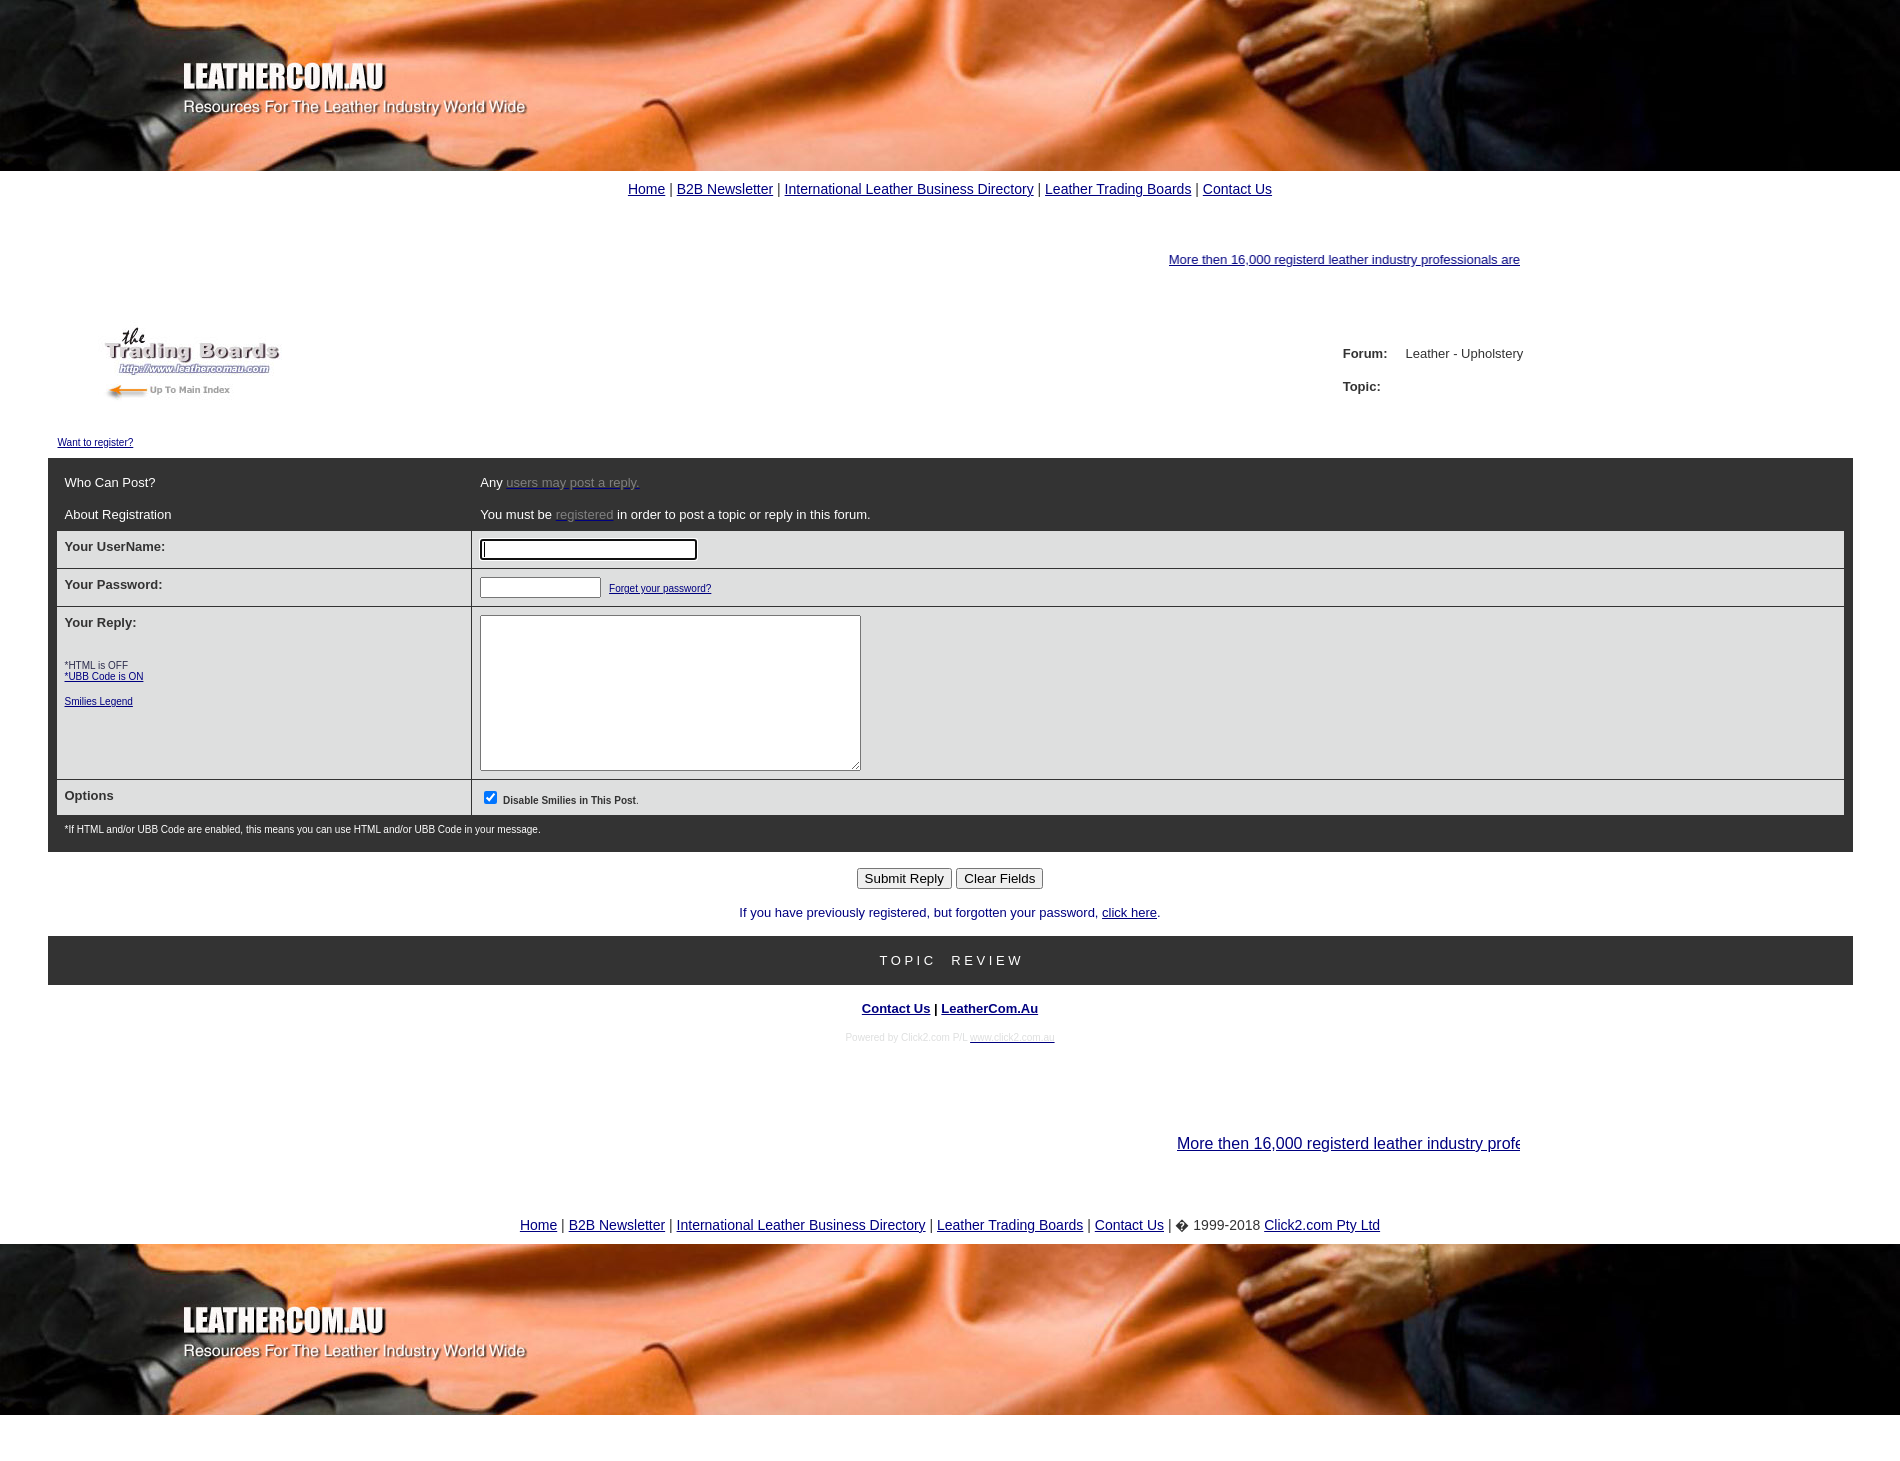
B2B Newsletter (725, 189)
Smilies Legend (99, 701)
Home (646, 189)
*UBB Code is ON (104, 676)
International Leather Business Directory (909, 189)
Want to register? (96, 442)
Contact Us (1237, 189)
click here (1129, 942)
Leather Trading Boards (1118, 189)
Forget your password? (634, 588)
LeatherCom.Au (989, 1038)
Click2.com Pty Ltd (1322, 1255)
